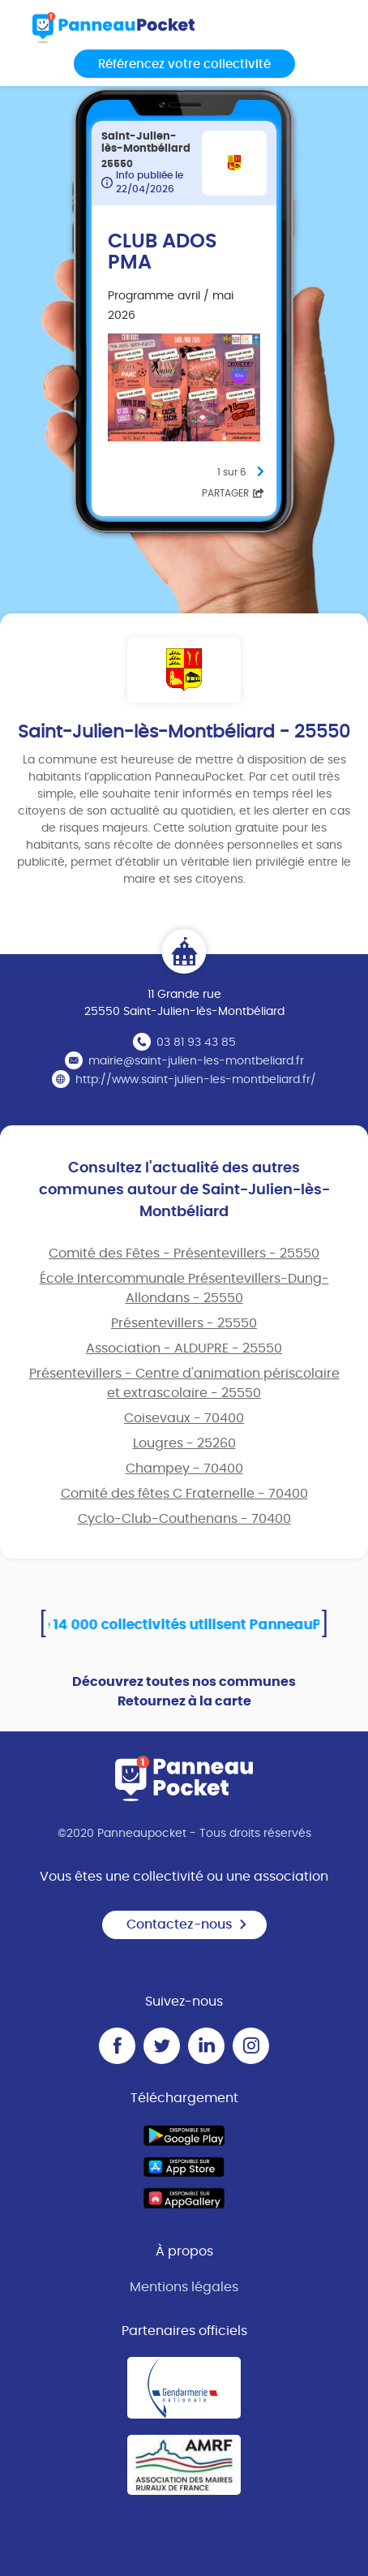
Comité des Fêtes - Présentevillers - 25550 (184, 1253)
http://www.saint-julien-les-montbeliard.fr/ (195, 1080)
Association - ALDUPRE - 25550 (184, 1348)
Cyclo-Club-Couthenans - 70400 (184, 1518)
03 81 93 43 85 (196, 1042)
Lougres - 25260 (184, 1443)
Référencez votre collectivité (184, 64)
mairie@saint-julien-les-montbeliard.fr (196, 1061)
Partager (233, 493)
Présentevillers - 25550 (184, 1323)
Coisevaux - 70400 (184, 1418)
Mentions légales (184, 2287)
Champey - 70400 (184, 1468)
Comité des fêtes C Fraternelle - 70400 (184, 1493)
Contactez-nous (187, 1924)
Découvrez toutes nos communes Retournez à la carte (184, 1691)
